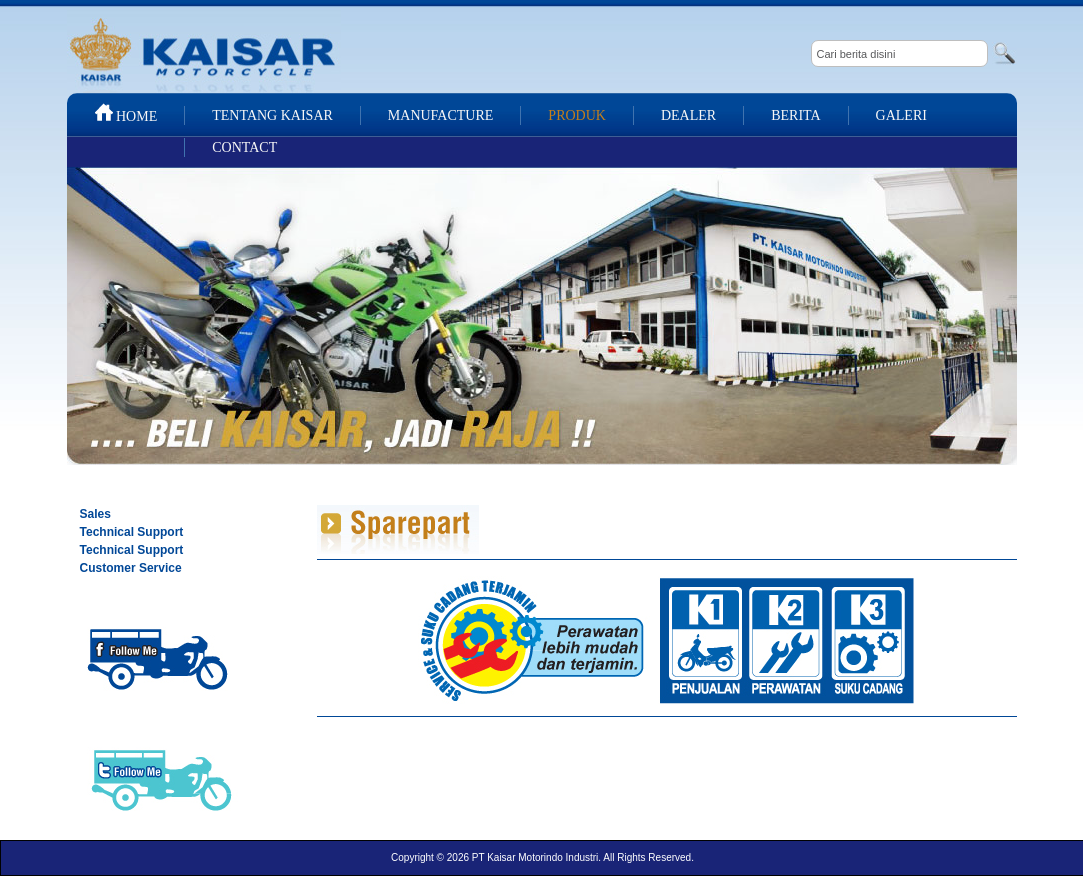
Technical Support (132, 532)
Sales (95, 514)
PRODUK (577, 115)
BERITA (795, 115)
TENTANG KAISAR (272, 115)
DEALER (688, 115)
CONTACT (244, 147)
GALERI (901, 115)
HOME (126, 116)
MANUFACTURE (441, 115)
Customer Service (131, 568)
